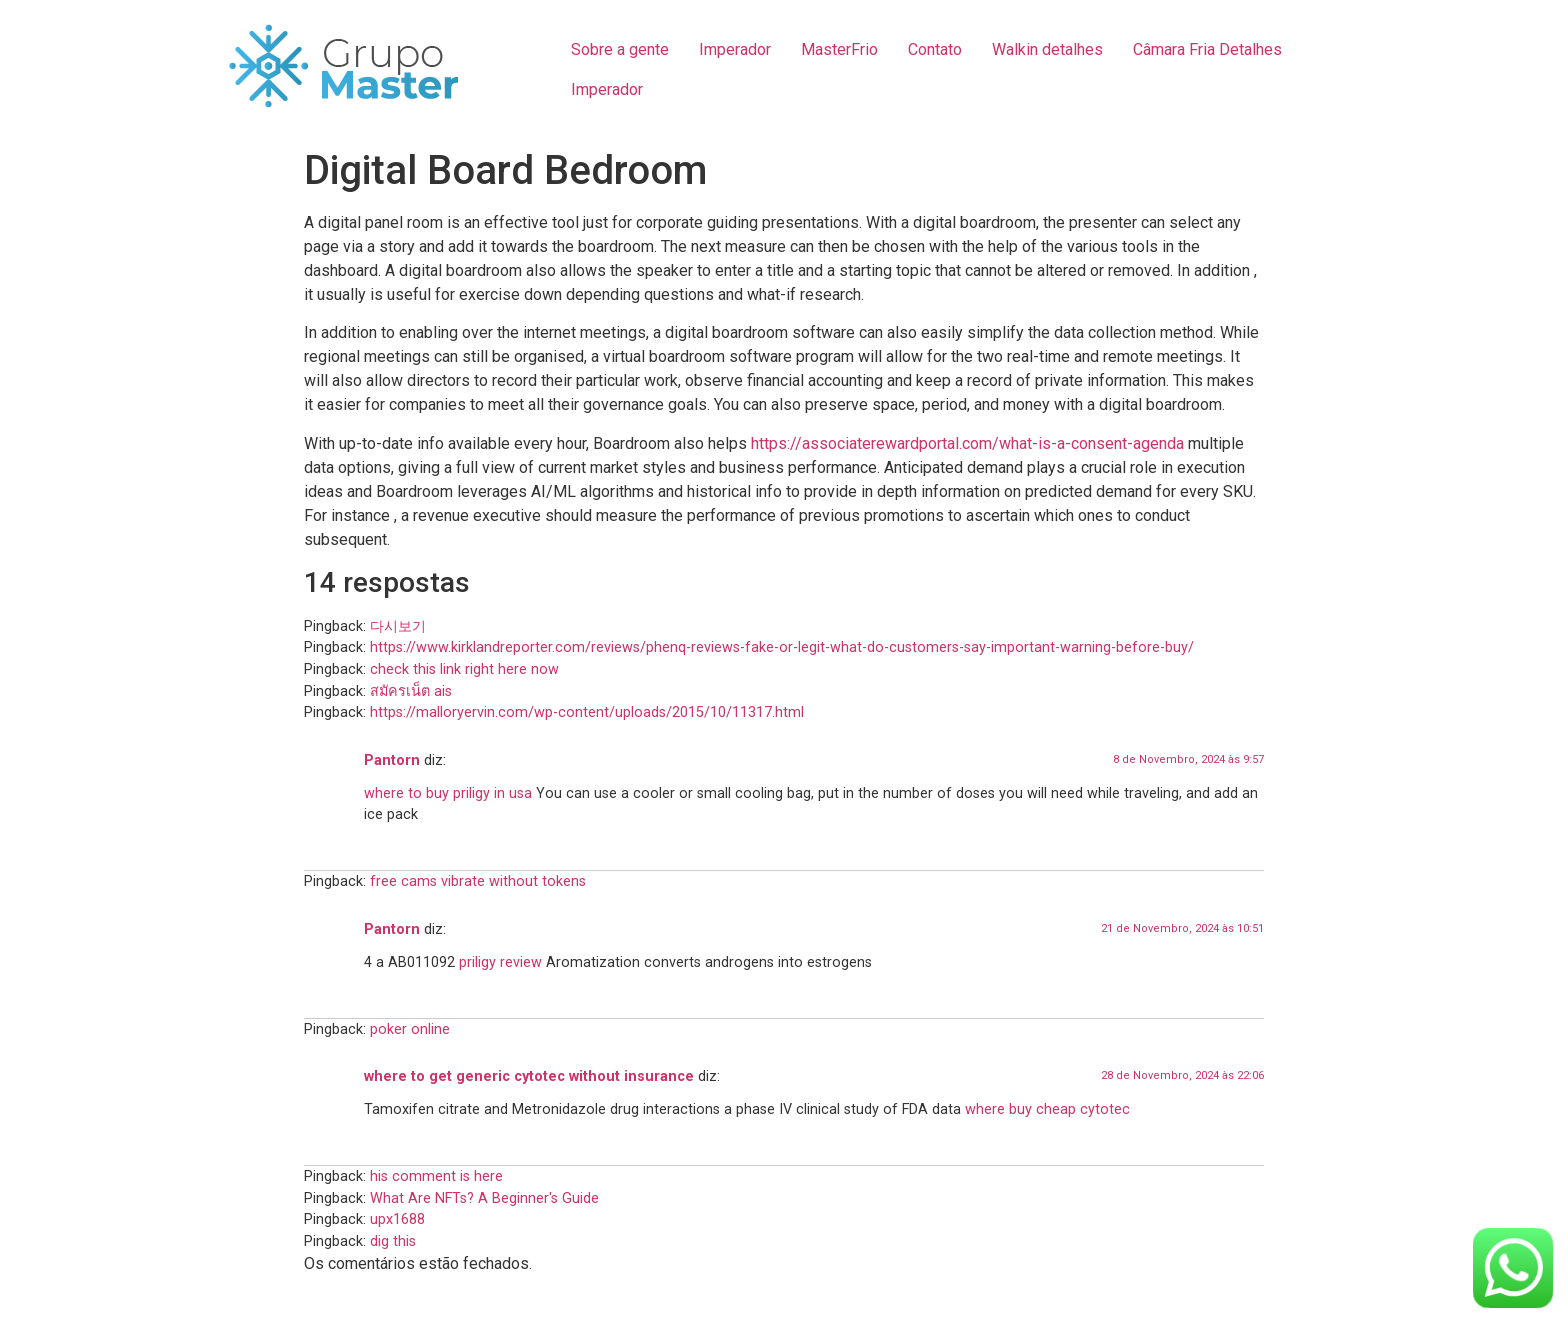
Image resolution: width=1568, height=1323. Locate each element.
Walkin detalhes (1047, 49)
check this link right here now (464, 669)
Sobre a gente (620, 49)
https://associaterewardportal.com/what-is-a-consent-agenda (967, 443)
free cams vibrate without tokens (478, 881)
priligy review (500, 962)
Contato (935, 49)
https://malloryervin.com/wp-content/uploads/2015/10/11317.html (587, 712)
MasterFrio (839, 49)
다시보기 (398, 626)
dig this (393, 1241)
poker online (410, 1029)
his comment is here (436, 1176)
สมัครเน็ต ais (411, 691)
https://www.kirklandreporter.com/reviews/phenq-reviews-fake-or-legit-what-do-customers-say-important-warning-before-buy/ (782, 647)
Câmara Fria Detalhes (1207, 49)
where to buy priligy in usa (448, 793)
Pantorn (392, 760)
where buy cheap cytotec (1047, 1109)
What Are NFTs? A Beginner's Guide (484, 1198)
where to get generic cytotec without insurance (529, 1076)
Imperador (735, 49)
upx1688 (397, 1219)
